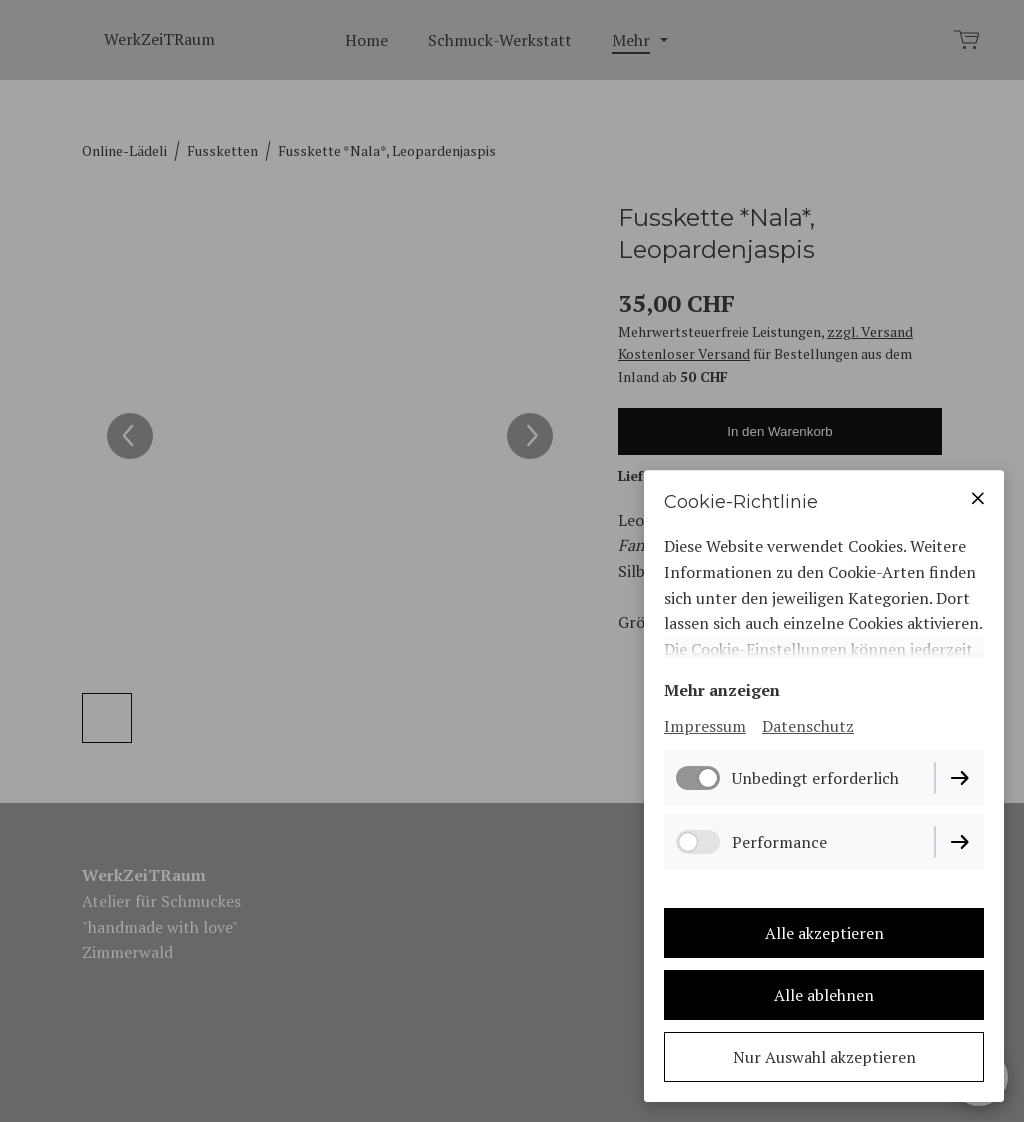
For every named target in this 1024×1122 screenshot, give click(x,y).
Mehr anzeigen (722, 690)
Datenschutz (808, 726)
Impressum (705, 726)
